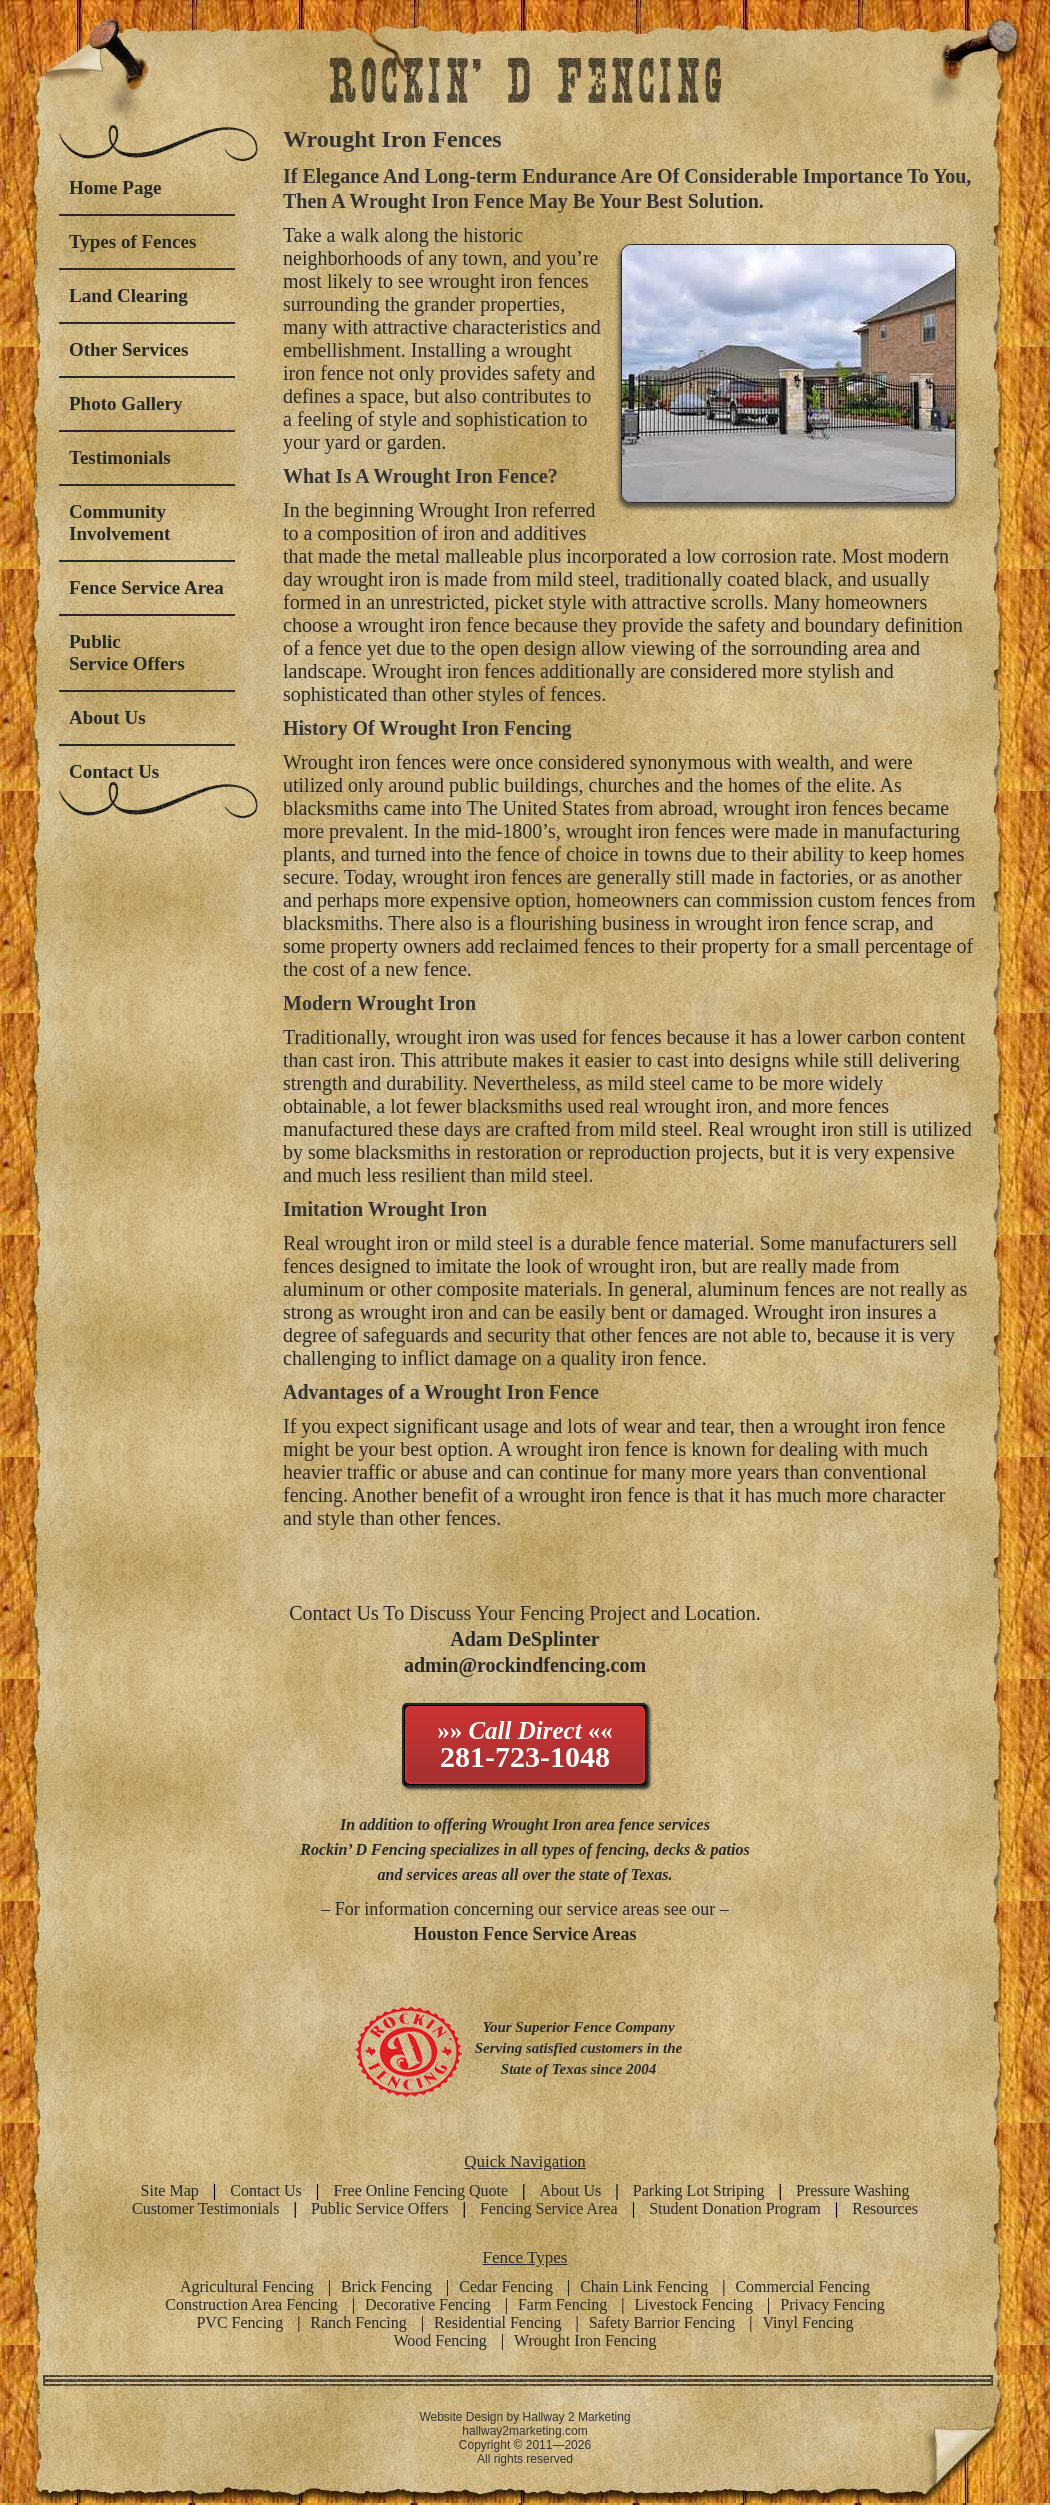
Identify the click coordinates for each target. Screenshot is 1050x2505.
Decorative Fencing (428, 2304)
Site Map (170, 2190)
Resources (885, 2208)
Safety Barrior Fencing (662, 2322)
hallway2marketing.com (524, 2431)
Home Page (115, 187)
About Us (107, 717)
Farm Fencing (562, 2304)
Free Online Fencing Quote (420, 2190)
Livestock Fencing (693, 2304)
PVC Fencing (239, 2322)
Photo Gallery (125, 403)
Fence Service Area (146, 587)
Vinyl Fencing (808, 2322)
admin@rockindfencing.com (525, 1665)
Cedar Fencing (506, 2286)
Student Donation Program (735, 2208)
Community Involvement (119, 522)
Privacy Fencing (832, 2304)
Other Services (128, 349)
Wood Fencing (439, 2340)
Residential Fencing (498, 2322)
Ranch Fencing (358, 2322)
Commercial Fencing (802, 2286)
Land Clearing (128, 295)
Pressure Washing (853, 2190)
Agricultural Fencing (247, 2286)
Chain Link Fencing (644, 2286)
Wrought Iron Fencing (585, 2340)
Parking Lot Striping (699, 2190)
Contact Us (114, 771)
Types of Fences (132, 241)
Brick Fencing (386, 2286)
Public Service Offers (127, 652)
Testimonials (120, 457)
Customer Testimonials (205, 2208)
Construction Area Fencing (251, 2304)
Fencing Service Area (549, 2208)
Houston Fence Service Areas (524, 1934)
